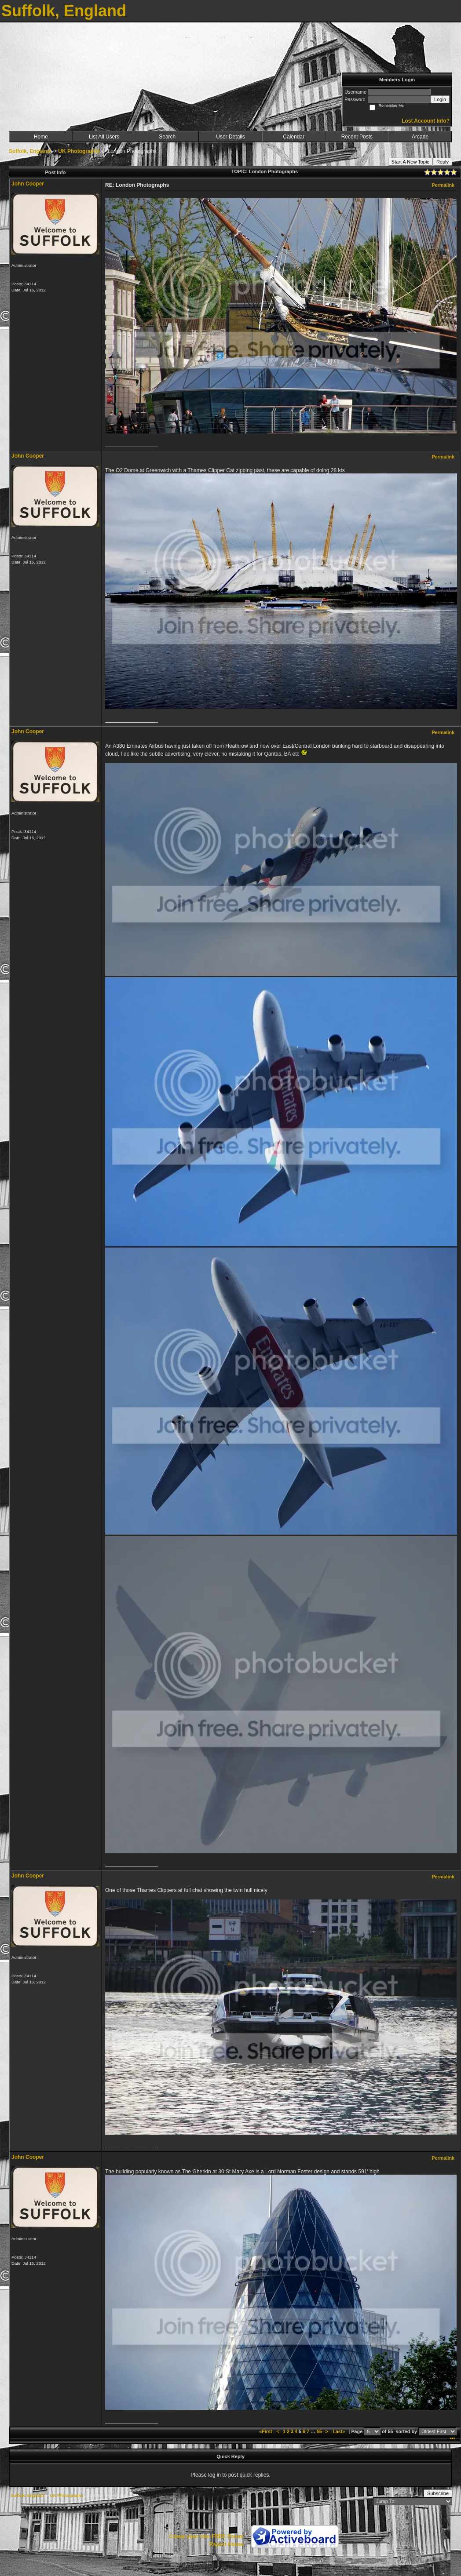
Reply (442, 161)
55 (319, 2431)
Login (440, 99)
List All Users (104, 137)
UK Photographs (79, 151)
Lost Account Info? (426, 121)
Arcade (420, 137)
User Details (230, 137)
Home (41, 137)
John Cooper (27, 184)
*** (452, 2439)
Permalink (443, 185)
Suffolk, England (30, 151)
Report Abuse (226, 2544)
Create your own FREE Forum (206, 2536)
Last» (339, 2431)
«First (266, 2431)
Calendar (293, 137)
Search (167, 137)
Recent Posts (357, 137)
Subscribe (438, 2493)
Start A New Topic (410, 161)
